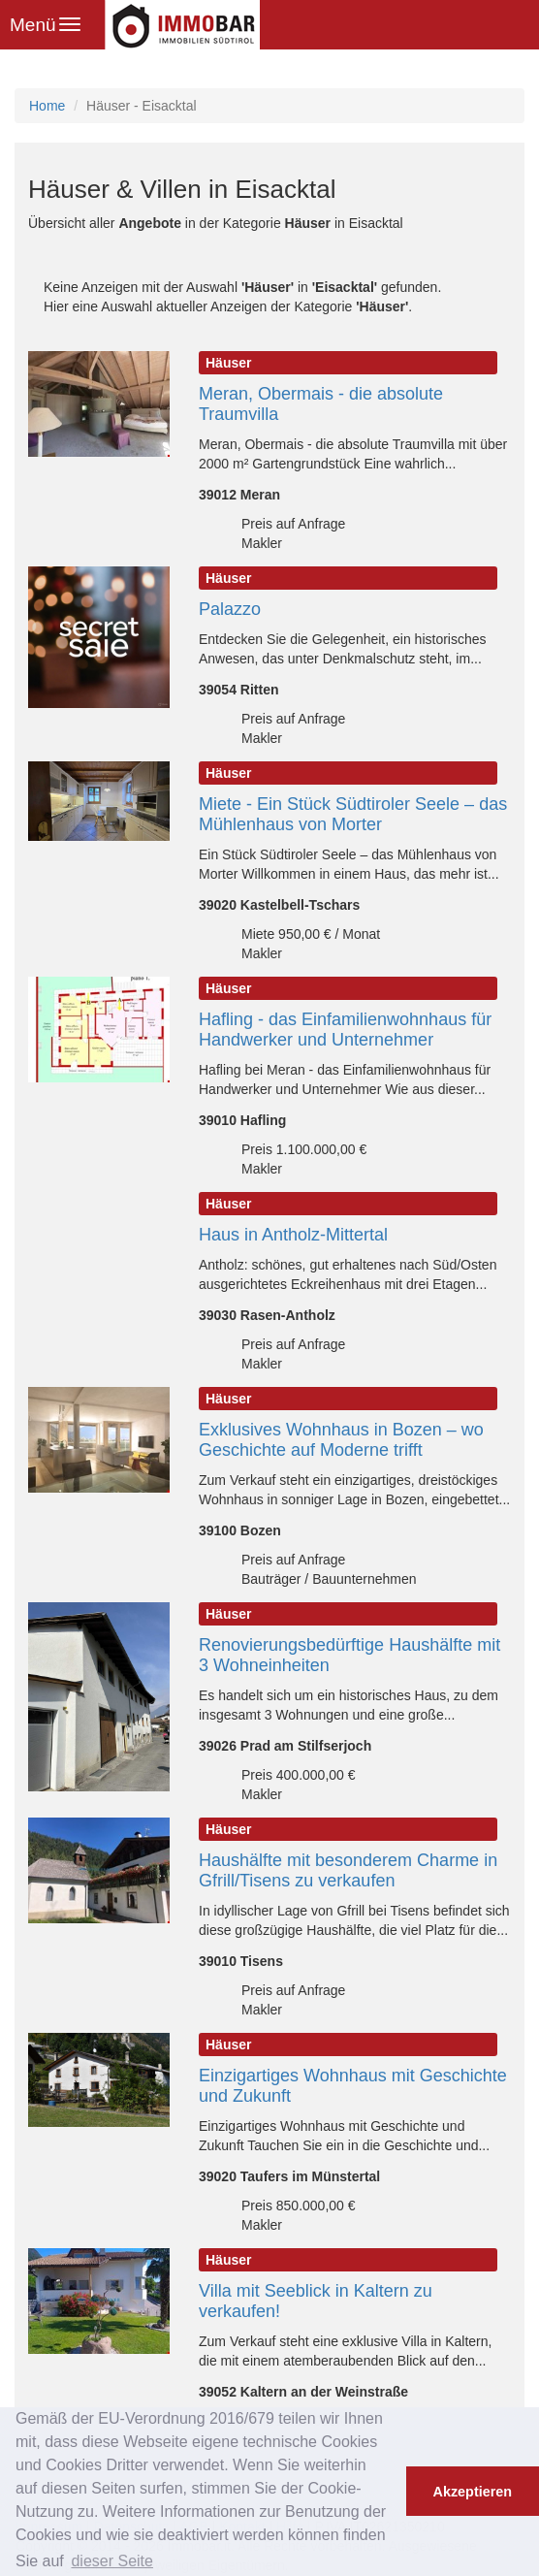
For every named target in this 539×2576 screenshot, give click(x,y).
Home (47, 105)
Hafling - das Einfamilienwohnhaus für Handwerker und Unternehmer (345, 1029)
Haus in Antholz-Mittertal (293, 1234)
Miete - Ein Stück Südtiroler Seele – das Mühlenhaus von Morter (353, 814)
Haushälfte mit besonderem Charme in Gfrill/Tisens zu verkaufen (348, 1870)
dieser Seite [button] (112, 2561)
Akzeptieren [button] (473, 2491)
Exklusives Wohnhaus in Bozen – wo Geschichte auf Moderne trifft (341, 1440)
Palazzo (230, 609)
